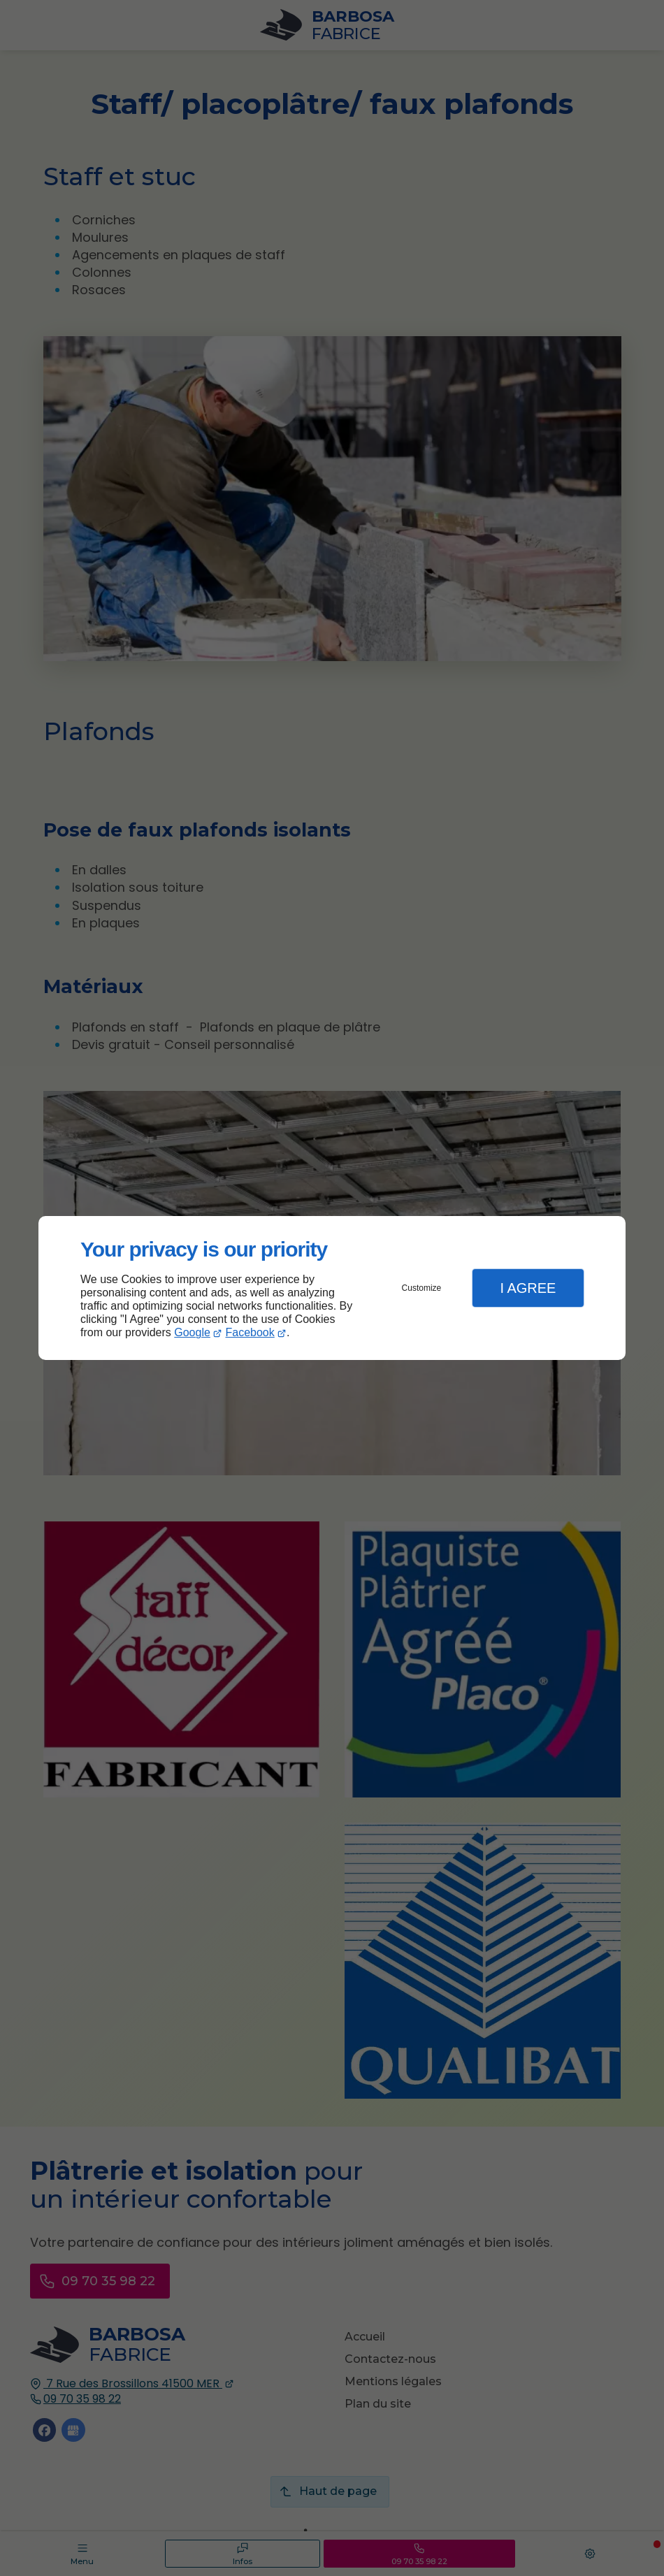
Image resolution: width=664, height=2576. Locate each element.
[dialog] (332, 1288)
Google (192, 1332)
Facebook (250, 1332)
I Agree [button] (528, 1288)
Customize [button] (422, 1288)
